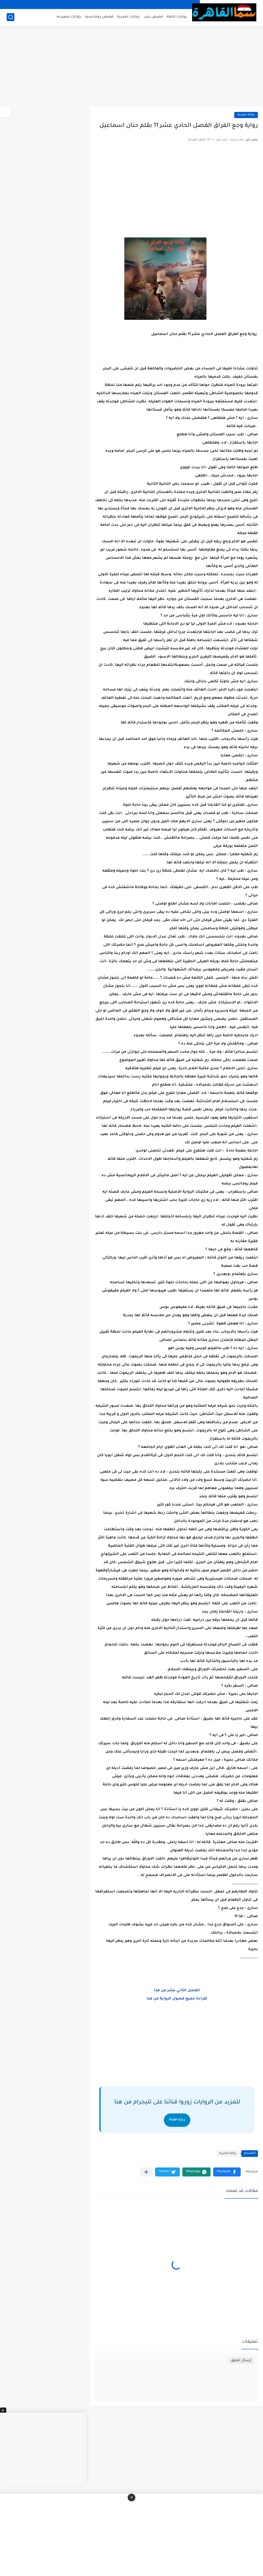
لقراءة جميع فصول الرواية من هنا (176, 1999)
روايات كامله (177, 17)
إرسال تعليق (241, 2360)
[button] (227, 2171)
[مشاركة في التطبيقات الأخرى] (146, 2171)
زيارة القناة (177, 2120)
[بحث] (10, 17)
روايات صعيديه (69, 17)
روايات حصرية (128, 17)
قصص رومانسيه (99, 17)
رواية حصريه (246, 115)
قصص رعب (153, 17)
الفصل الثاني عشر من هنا (176, 1991)
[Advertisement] (131, 67)
